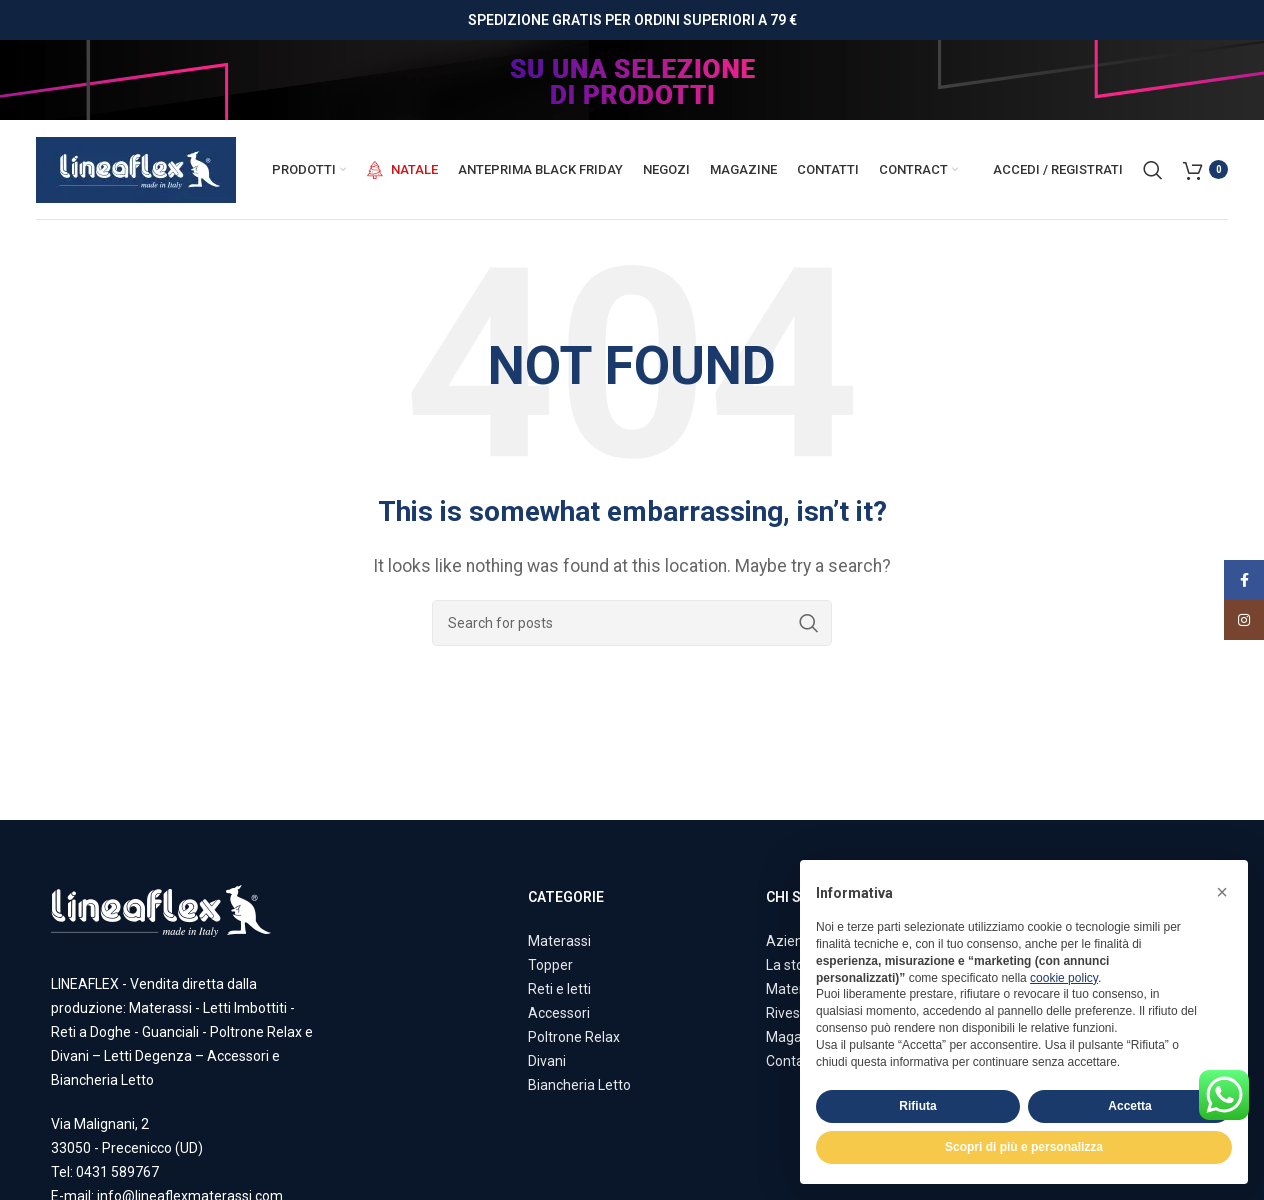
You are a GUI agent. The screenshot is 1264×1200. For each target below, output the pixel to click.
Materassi (559, 941)
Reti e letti (559, 989)
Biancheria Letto (579, 1085)
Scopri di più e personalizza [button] (1024, 1147)
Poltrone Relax (574, 1037)
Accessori (559, 1013)
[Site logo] (136, 168)
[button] (1222, 892)
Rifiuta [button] (917, 1106)
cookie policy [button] (1064, 978)
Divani (547, 1061)
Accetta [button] (1129, 1106)
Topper (550, 965)
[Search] (1153, 170)
